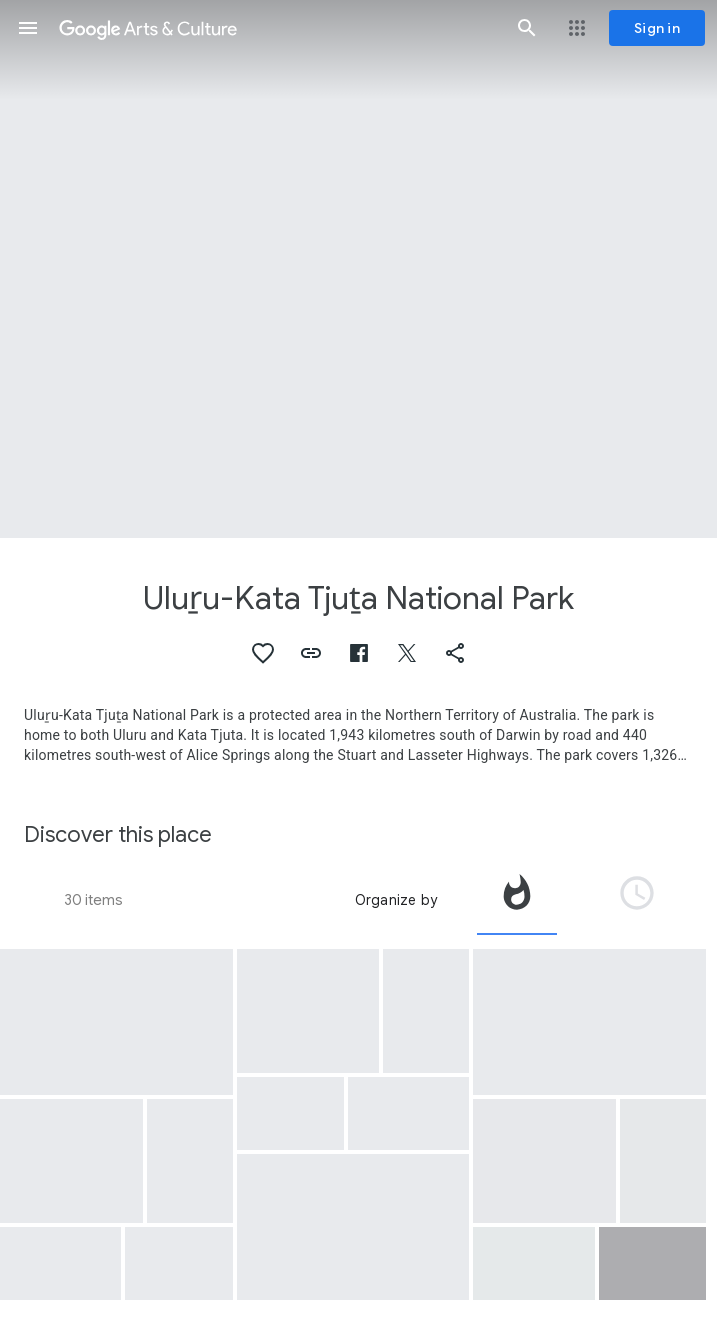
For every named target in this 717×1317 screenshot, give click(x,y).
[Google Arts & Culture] (277, 28)
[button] (28, 28)
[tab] (517, 900)
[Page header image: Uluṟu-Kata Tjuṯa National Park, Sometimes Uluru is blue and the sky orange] (358, 269)
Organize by (396, 900)
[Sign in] (657, 28)
